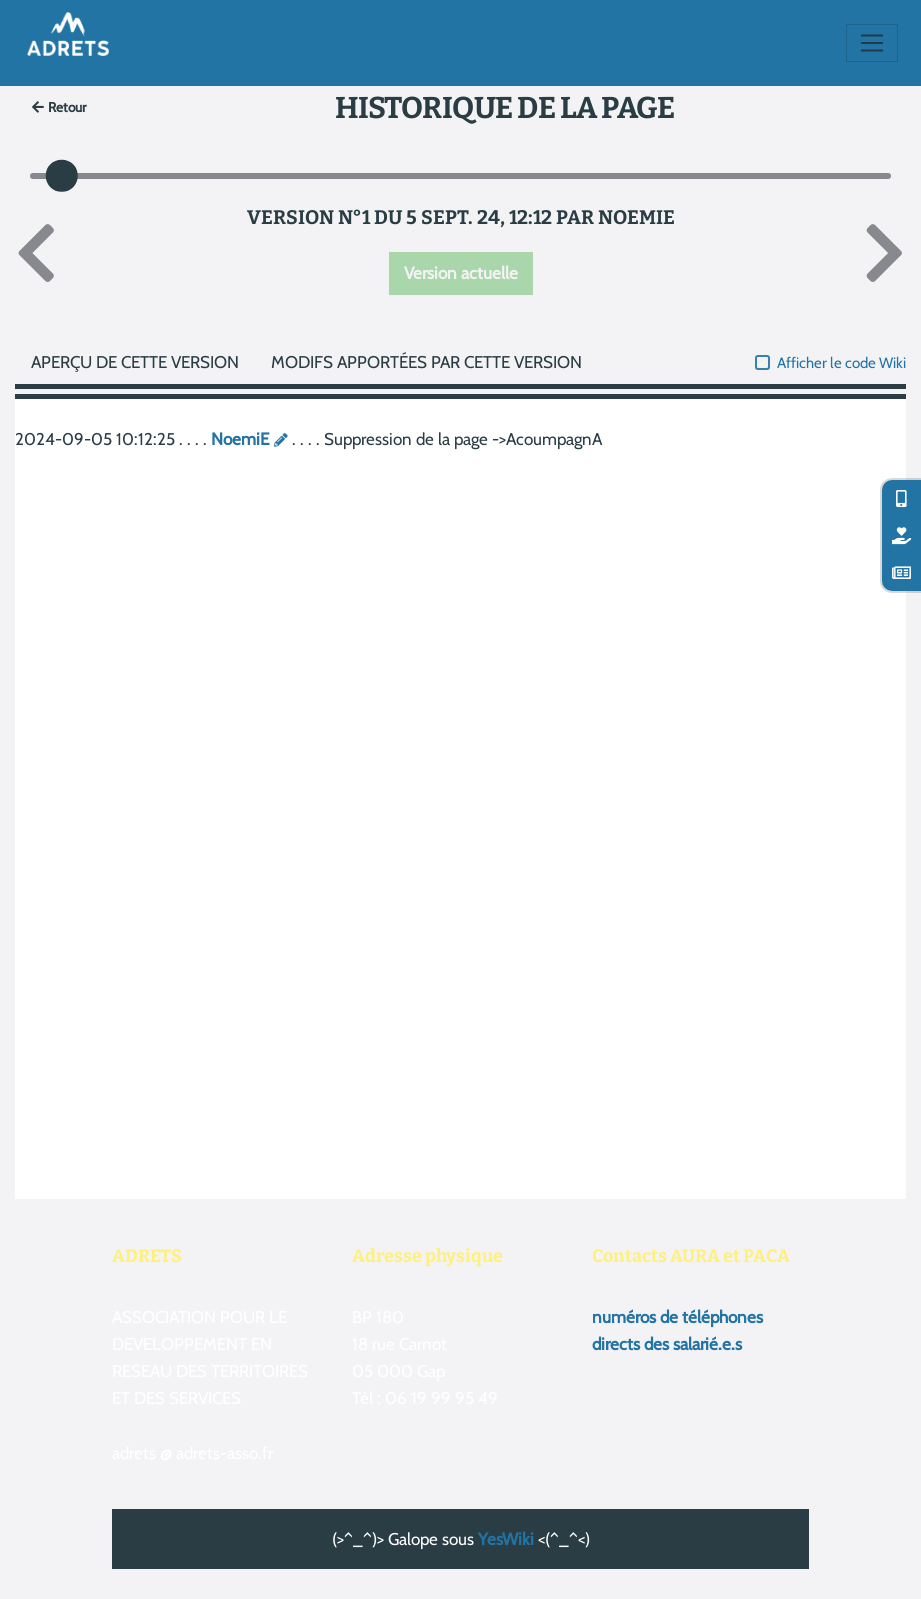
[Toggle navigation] (872, 43)
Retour (59, 107)
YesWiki (506, 1539)
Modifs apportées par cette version (426, 362)
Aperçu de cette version (135, 362)
